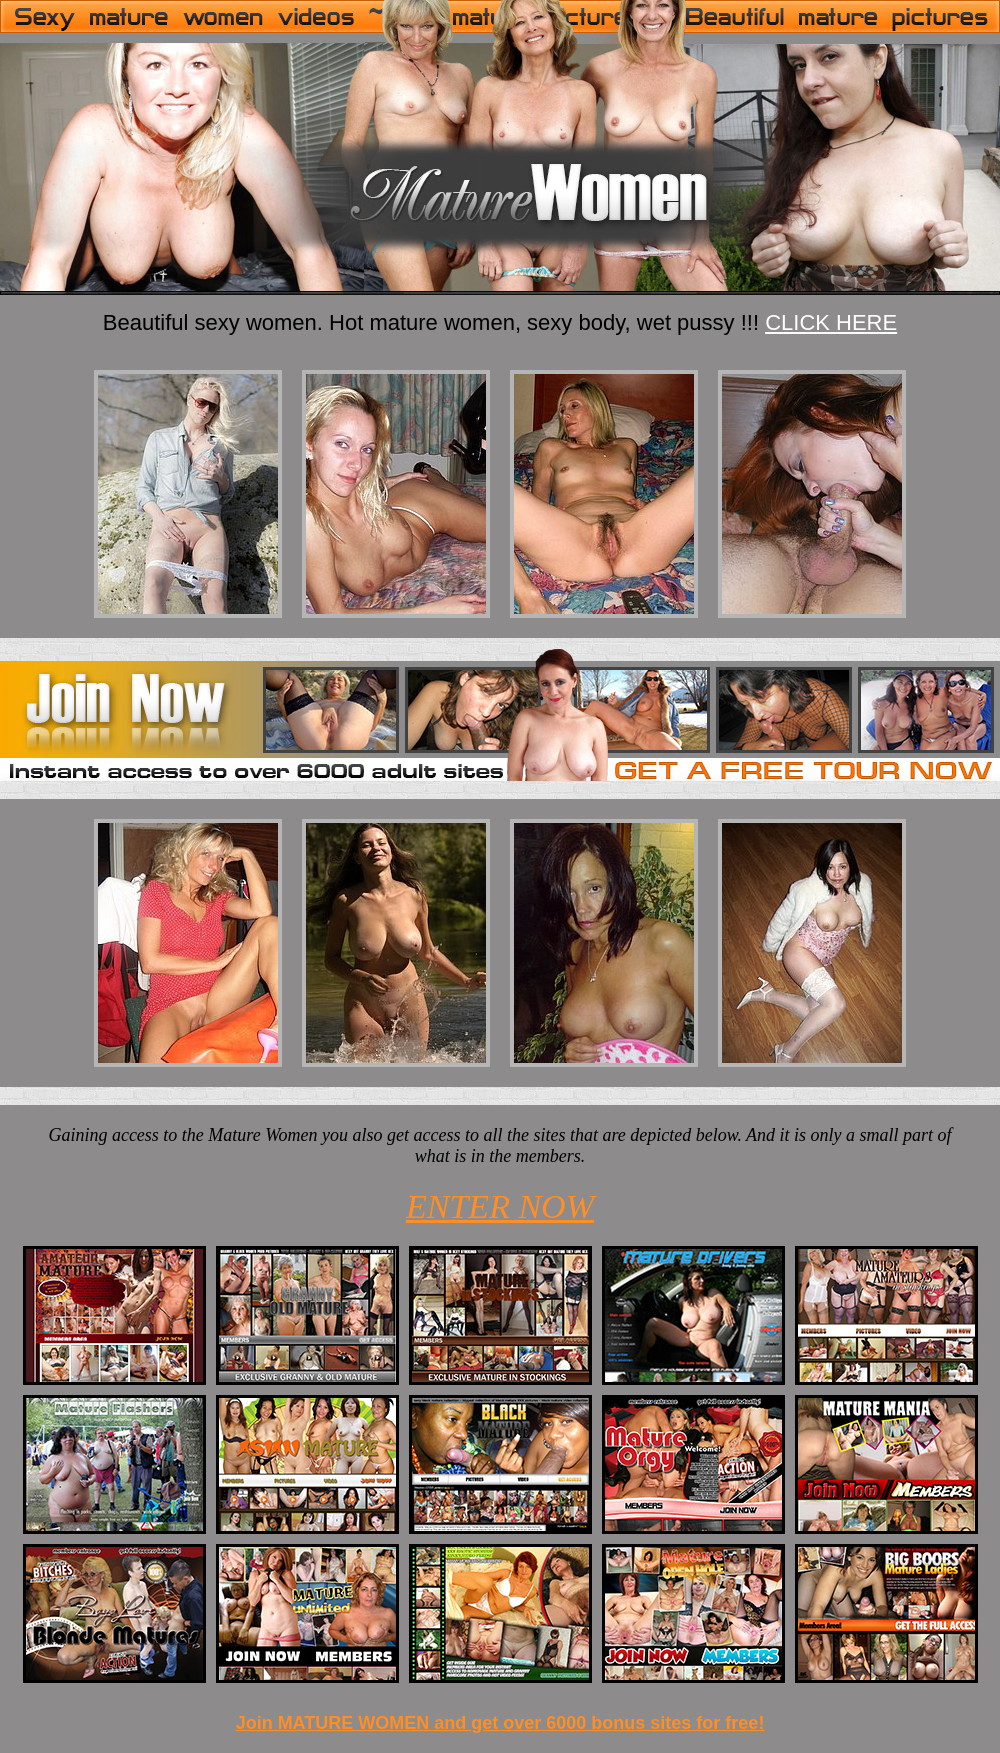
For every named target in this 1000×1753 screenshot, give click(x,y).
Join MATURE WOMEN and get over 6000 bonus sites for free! (500, 1723)
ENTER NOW (500, 1206)
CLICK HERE (831, 322)
